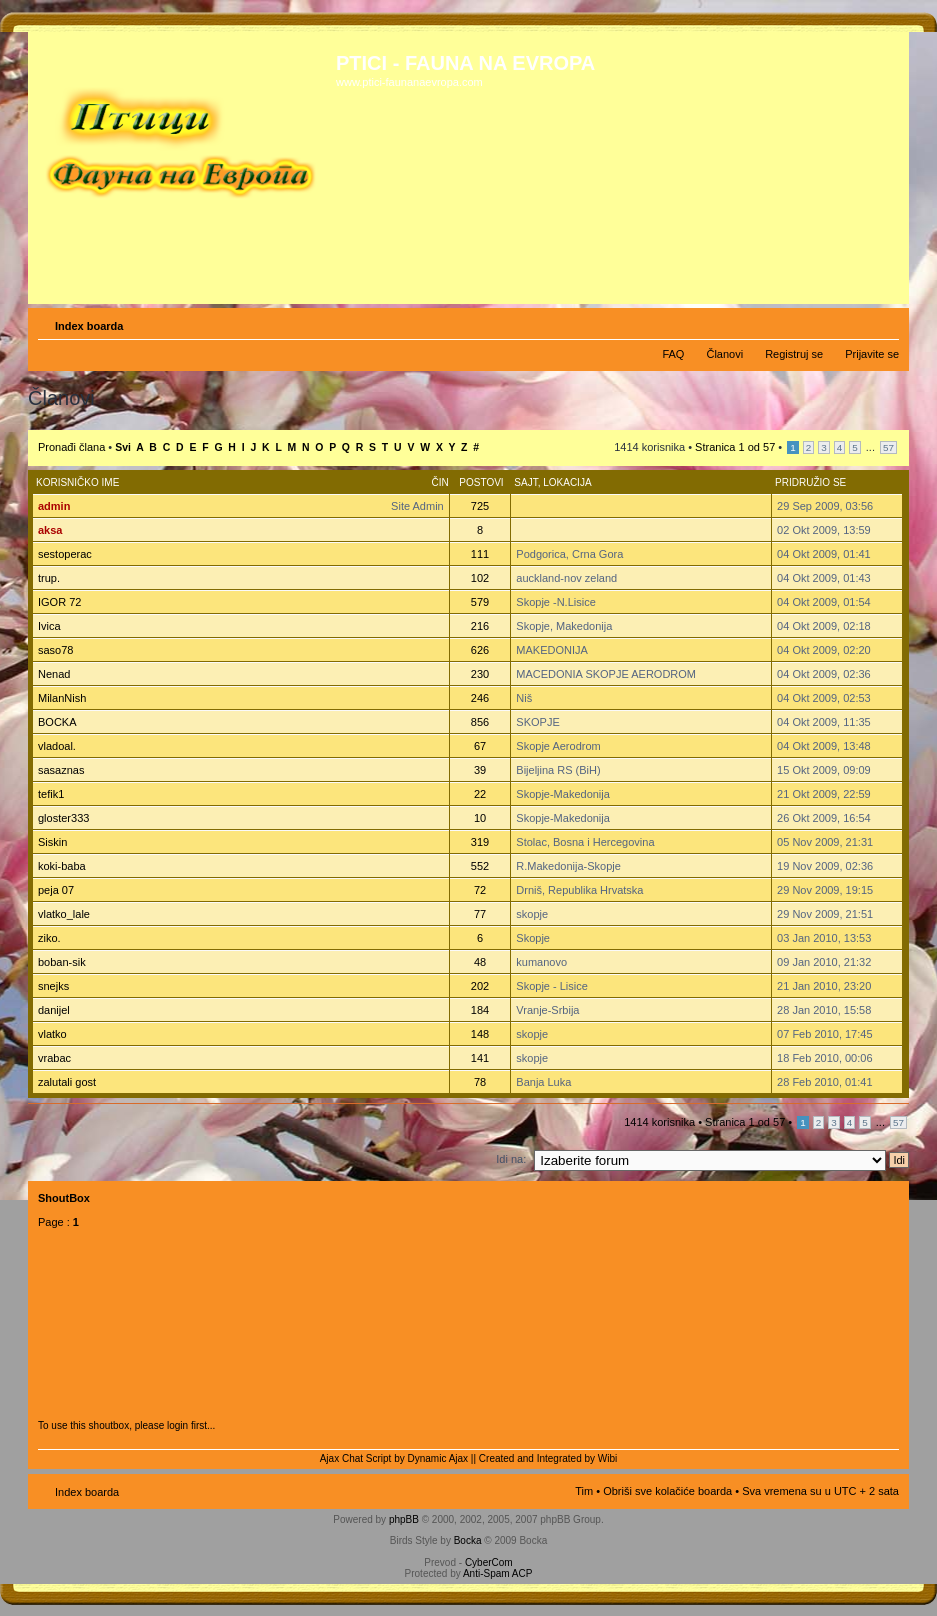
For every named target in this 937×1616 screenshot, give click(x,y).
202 (480, 986)
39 (480, 770)
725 (480, 506)
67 (480, 746)
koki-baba (62, 866)
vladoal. (57, 746)
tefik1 (51, 794)
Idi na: (511, 1159)
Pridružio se (810, 482)
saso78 (55, 650)
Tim (584, 1491)
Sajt (525, 482)
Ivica (49, 626)
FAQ (673, 354)
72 (480, 890)
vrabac (54, 1058)
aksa (50, 530)
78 (480, 1082)
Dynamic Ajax (438, 1458)
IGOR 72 (59, 602)
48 (480, 962)
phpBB (404, 1519)
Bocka (468, 1540)
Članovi (724, 354)
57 (888, 447)
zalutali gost (67, 1082)
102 (480, 578)
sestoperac (65, 554)
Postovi (481, 482)
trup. (49, 578)
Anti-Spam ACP (497, 1573)
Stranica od (735, 447)
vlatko (52, 1034)
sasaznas (61, 770)
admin (54, 506)
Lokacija (567, 482)
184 (480, 1010)
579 (480, 602)
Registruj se (794, 354)
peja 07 (56, 890)
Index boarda (89, 326)
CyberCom (489, 1562)
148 (480, 1034)
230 (480, 674)
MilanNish (62, 698)
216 (480, 626)
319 (480, 842)
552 (480, 866)
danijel (54, 1010)
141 (480, 1058)
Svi (123, 447)
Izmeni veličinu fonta (884, 322)
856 (480, 722)
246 (480, 698)
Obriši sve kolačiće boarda (667, 1491)
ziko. (49, 938)
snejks (53, 986)
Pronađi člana (71, 447)
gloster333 (63, 818)
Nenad (54, 674)
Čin (439, 482)
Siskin (52, 842)
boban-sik (62, 962)
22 (480, 794)
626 (480, 650)
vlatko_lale (64, 914)
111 (480, 554)
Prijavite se (872, 354)
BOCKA (57, 722)
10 (480, 818)
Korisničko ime (77, 482)
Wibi (607, 1458)
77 (480, 914)
